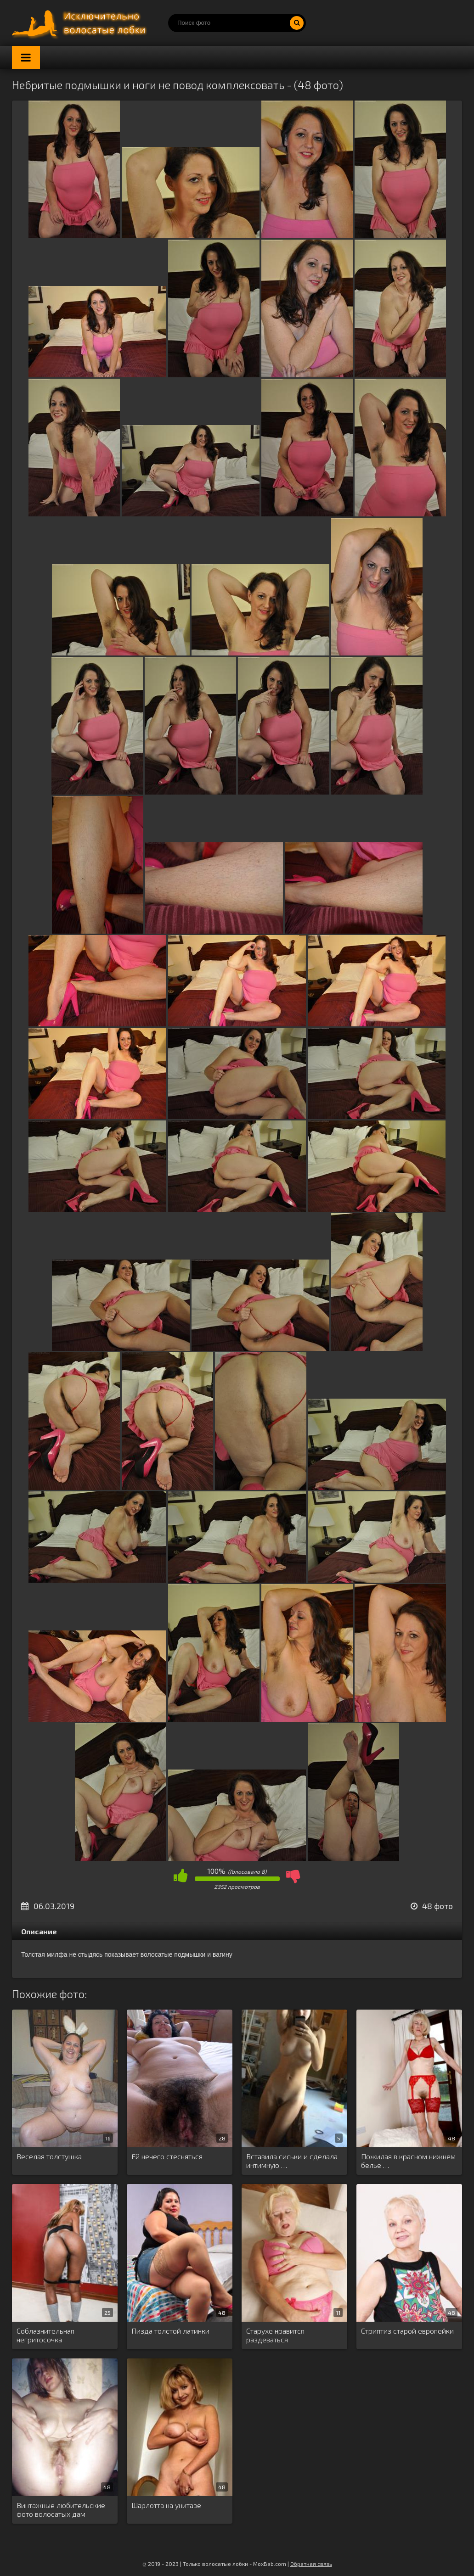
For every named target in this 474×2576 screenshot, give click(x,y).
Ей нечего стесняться (167, 2156)
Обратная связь (311, 2563)
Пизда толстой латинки (170, 2330)
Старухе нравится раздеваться (275, 2335)
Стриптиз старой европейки (407, 2330)
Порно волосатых (81, 23)
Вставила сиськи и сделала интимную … (292, 2160)
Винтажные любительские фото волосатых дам (61, 2509)
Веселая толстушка (49, 2156)
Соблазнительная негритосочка (45, 2335)
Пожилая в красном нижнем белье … (408, 2160)
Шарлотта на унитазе (166, 2505)
